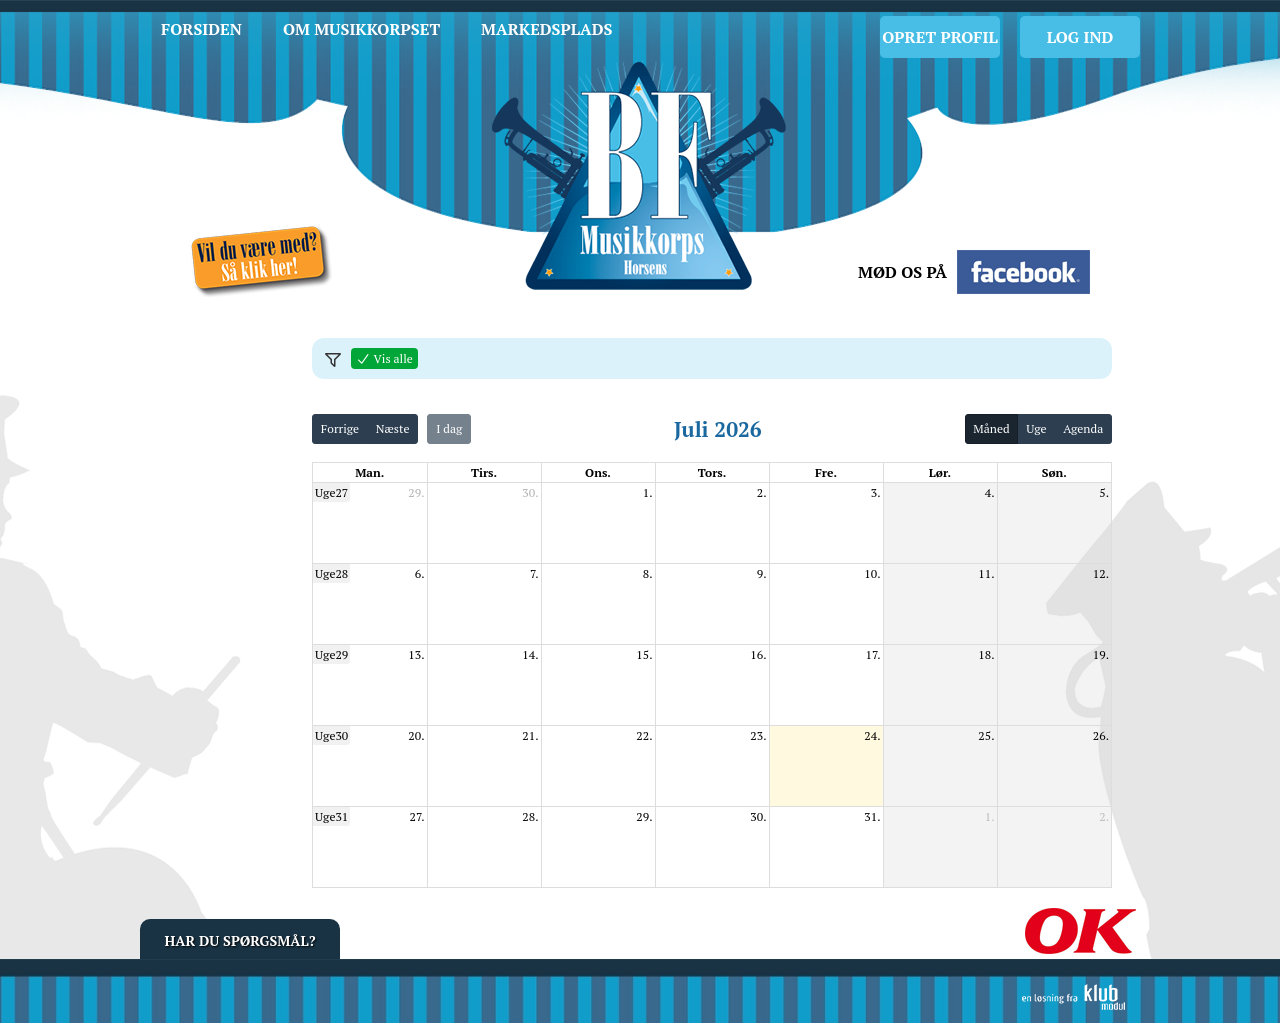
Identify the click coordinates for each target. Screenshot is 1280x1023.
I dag (449, 428)
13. (416, 654)
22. (644, 735)
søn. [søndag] (1054, 472)
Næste (393, 428)
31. (872, 816)
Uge (1036, 428)
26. (1101, 735)
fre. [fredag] (826, 472)
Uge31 (331, 816)
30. (530, 492)
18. (986, 654)
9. (762, 573)
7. (534, 573)
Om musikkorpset (361, 29)
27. (417, 816)
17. (873, 654)
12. (1101, 573)
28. (530, 816)
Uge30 (331, 735)
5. (1104, 492)
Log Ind (1080, 37)
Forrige (340, 428)
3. (876, 492)
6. (420, 573)
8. (648, 573)
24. (872, 735)
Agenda (1083, 428)
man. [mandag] (369, 472)
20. (416, 735)
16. (758, 654)
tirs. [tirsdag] (484, 472)
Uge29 (331, 654)
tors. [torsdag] (712, 472)
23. (758, 735)
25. (986, 735)
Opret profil (939, 37)
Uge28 (331, 573)
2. (762, 492)
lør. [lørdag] (940, 472)
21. (530, 735)
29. (416, 492)
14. (530, 654)
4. (990, 492)
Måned (991, 428)
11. (986, 573)
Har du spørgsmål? (240, 940)
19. (1101, 654)
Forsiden (201, 29)
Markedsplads (546, 29)
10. (872, 573)
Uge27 (331, 492)
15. (644, 654)
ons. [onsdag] (598, 472)
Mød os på (902, 272)
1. (648, 492)
